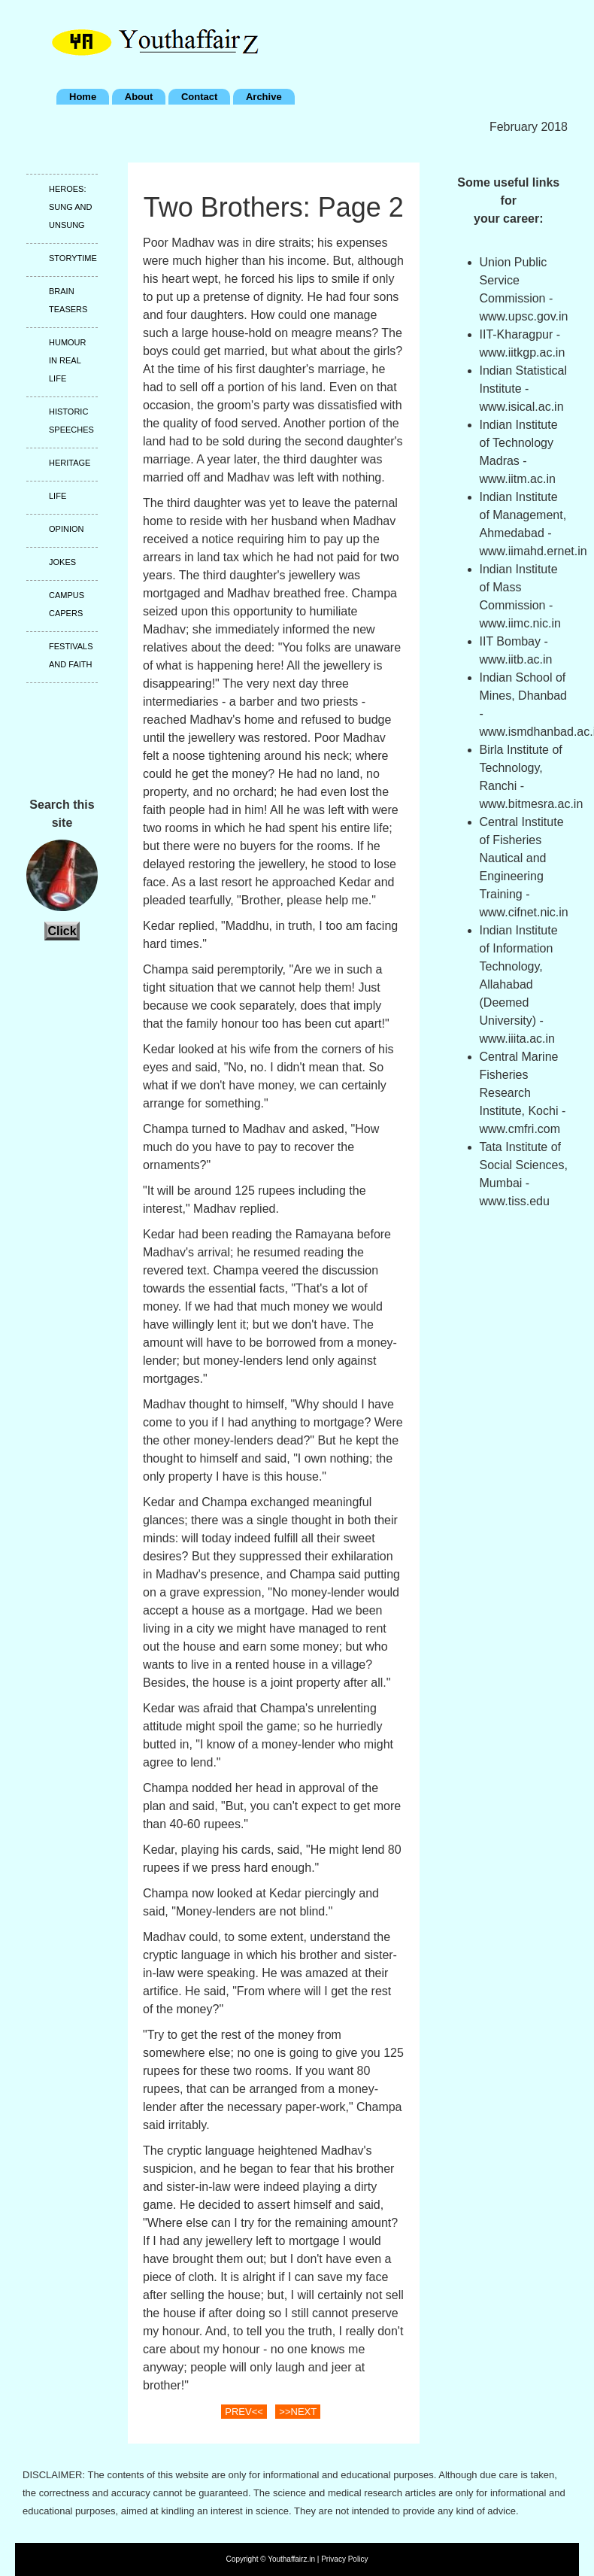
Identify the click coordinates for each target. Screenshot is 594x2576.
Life (57, 495)
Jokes (62, 562)
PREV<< (244, 2411)
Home (82, 96)
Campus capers (66, 604)
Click (61, 931)
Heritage (69, 462)
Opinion (66, 528)
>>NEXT (298, 2411)
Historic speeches (71, 420)
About (139, 96)
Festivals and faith (70, 655)
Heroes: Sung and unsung (70, 206)
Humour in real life (67, 360)
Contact (199, 96)
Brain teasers (68, 300)
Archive (264, 96)
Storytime (73, 258)
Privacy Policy (344, 2559)
